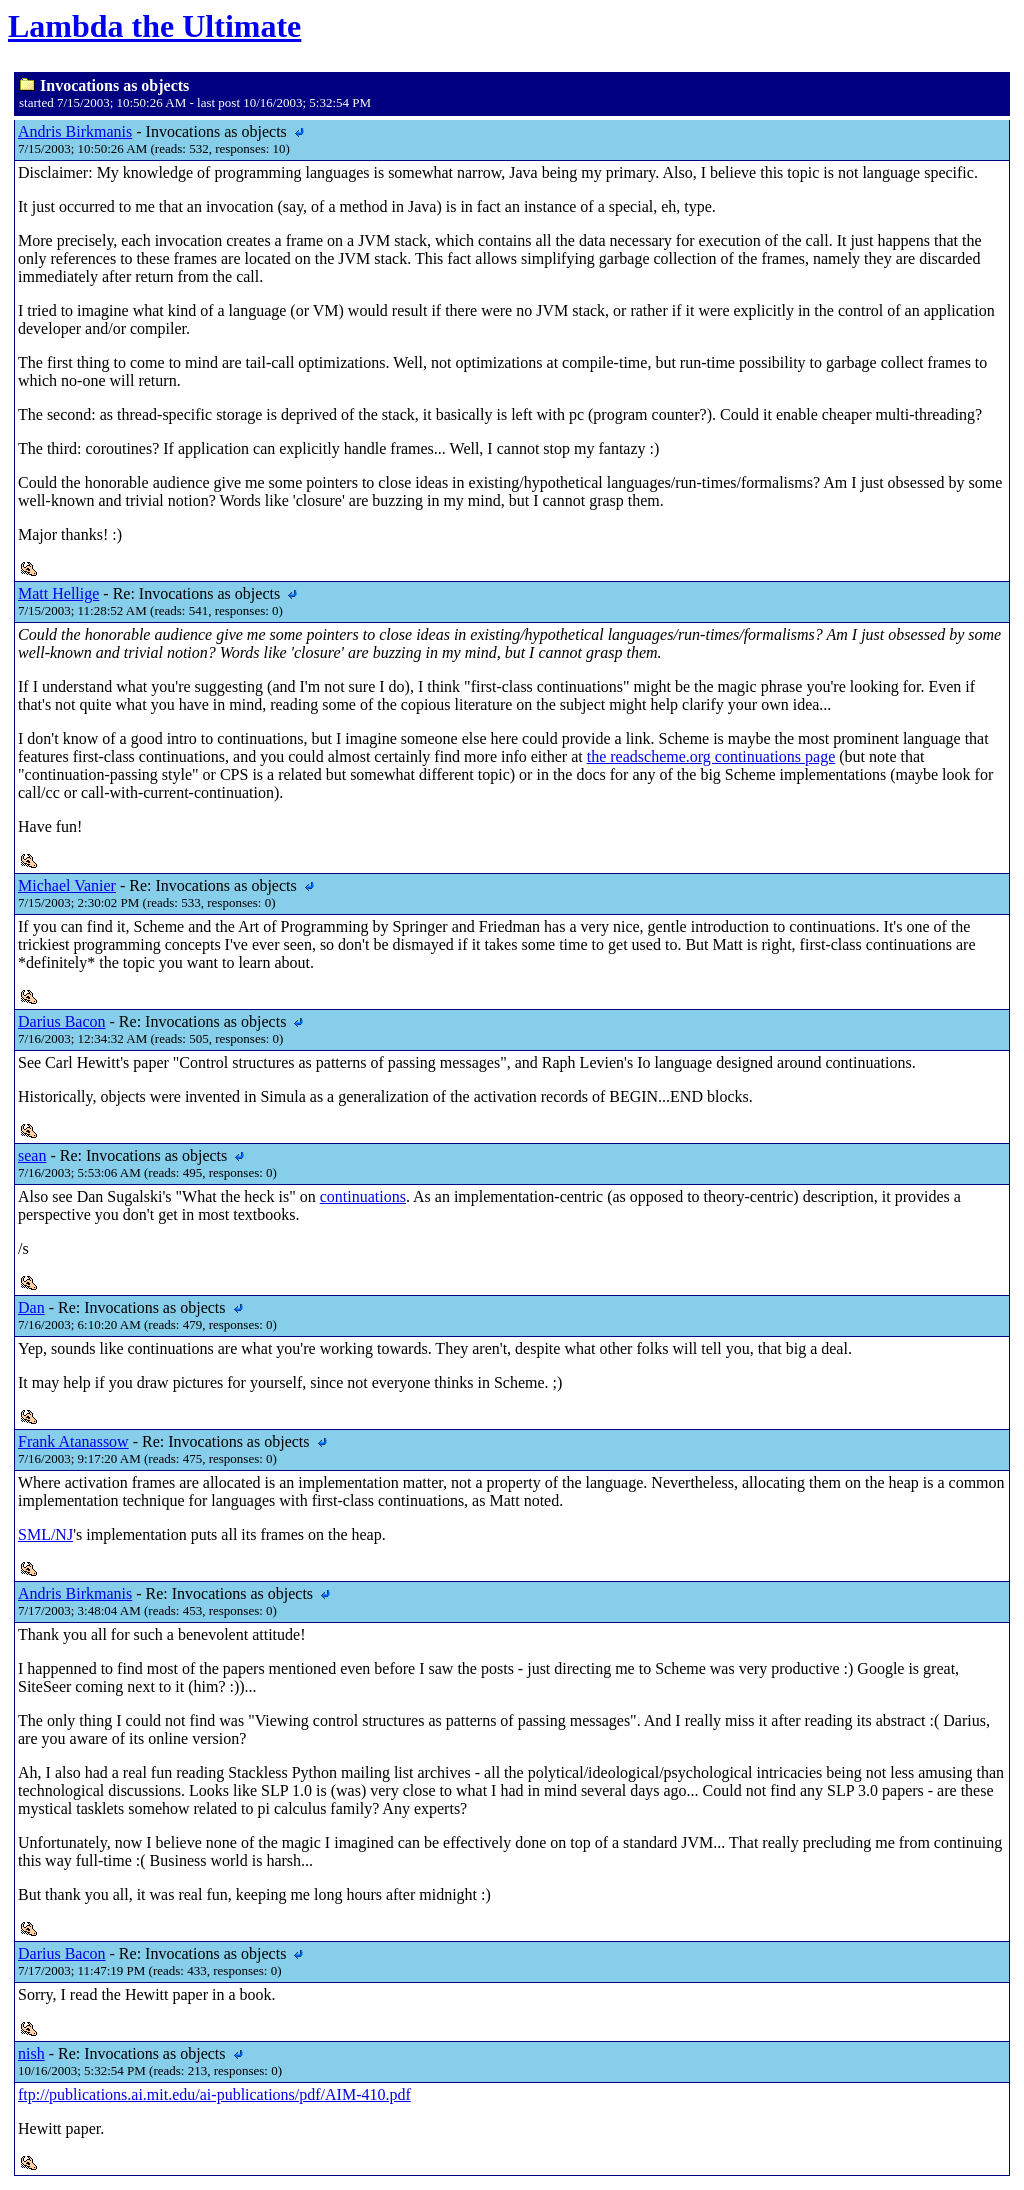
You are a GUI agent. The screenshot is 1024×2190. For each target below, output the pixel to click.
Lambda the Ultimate (154, 26)
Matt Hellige (58, 593)
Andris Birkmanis (75, 131)
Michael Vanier (67, 885)
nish (31, 2053)
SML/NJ (45, 1534)
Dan (31, 1307)
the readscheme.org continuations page (711, 756)
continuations (363, 1196)
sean (32, 1155)
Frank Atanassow (73, 1441)
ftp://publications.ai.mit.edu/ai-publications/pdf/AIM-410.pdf (214, 2094)
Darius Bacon (62, 1021)
